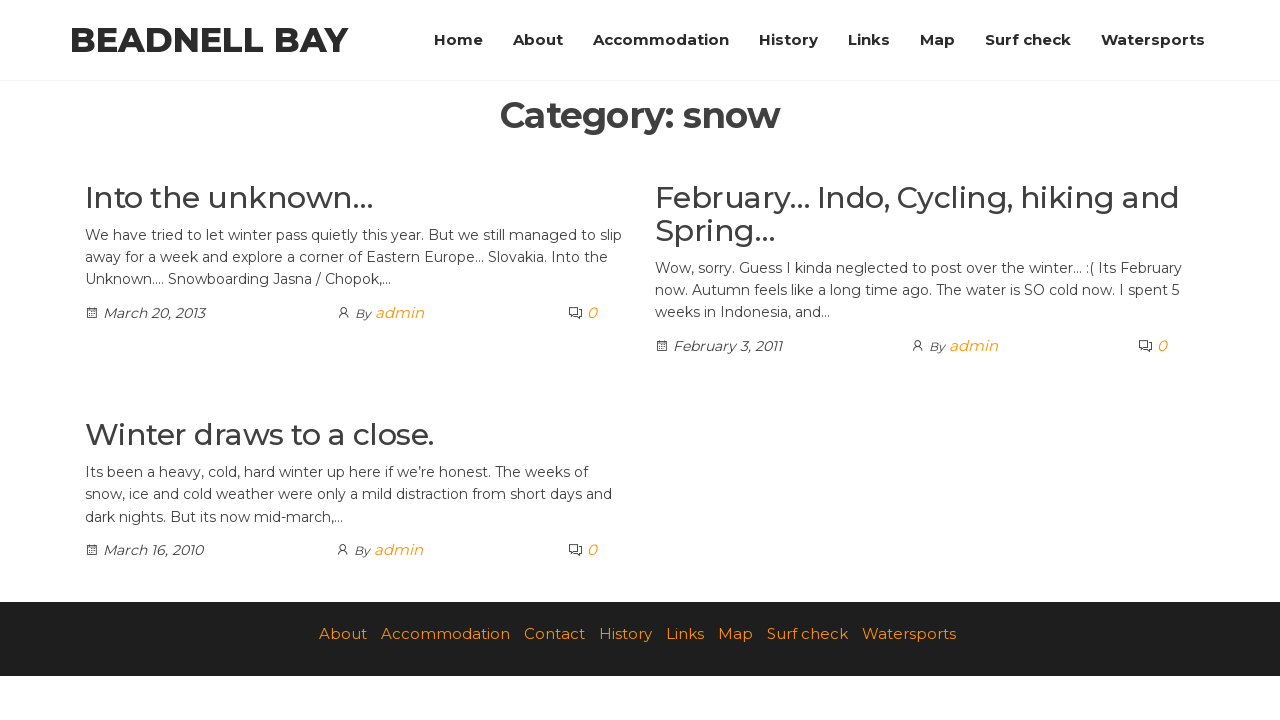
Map (937, 39)
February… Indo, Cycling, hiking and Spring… (917, 214)
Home (458, 39)
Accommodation (661, 39)
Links (869, 39)
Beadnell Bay (209, 40)
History (788, 39)
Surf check (1028, 39)
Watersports (1153, 39)
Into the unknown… (228, 197)
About (538, 39)
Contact (554, 633)
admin (399, 312)
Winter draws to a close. (259, 434)
